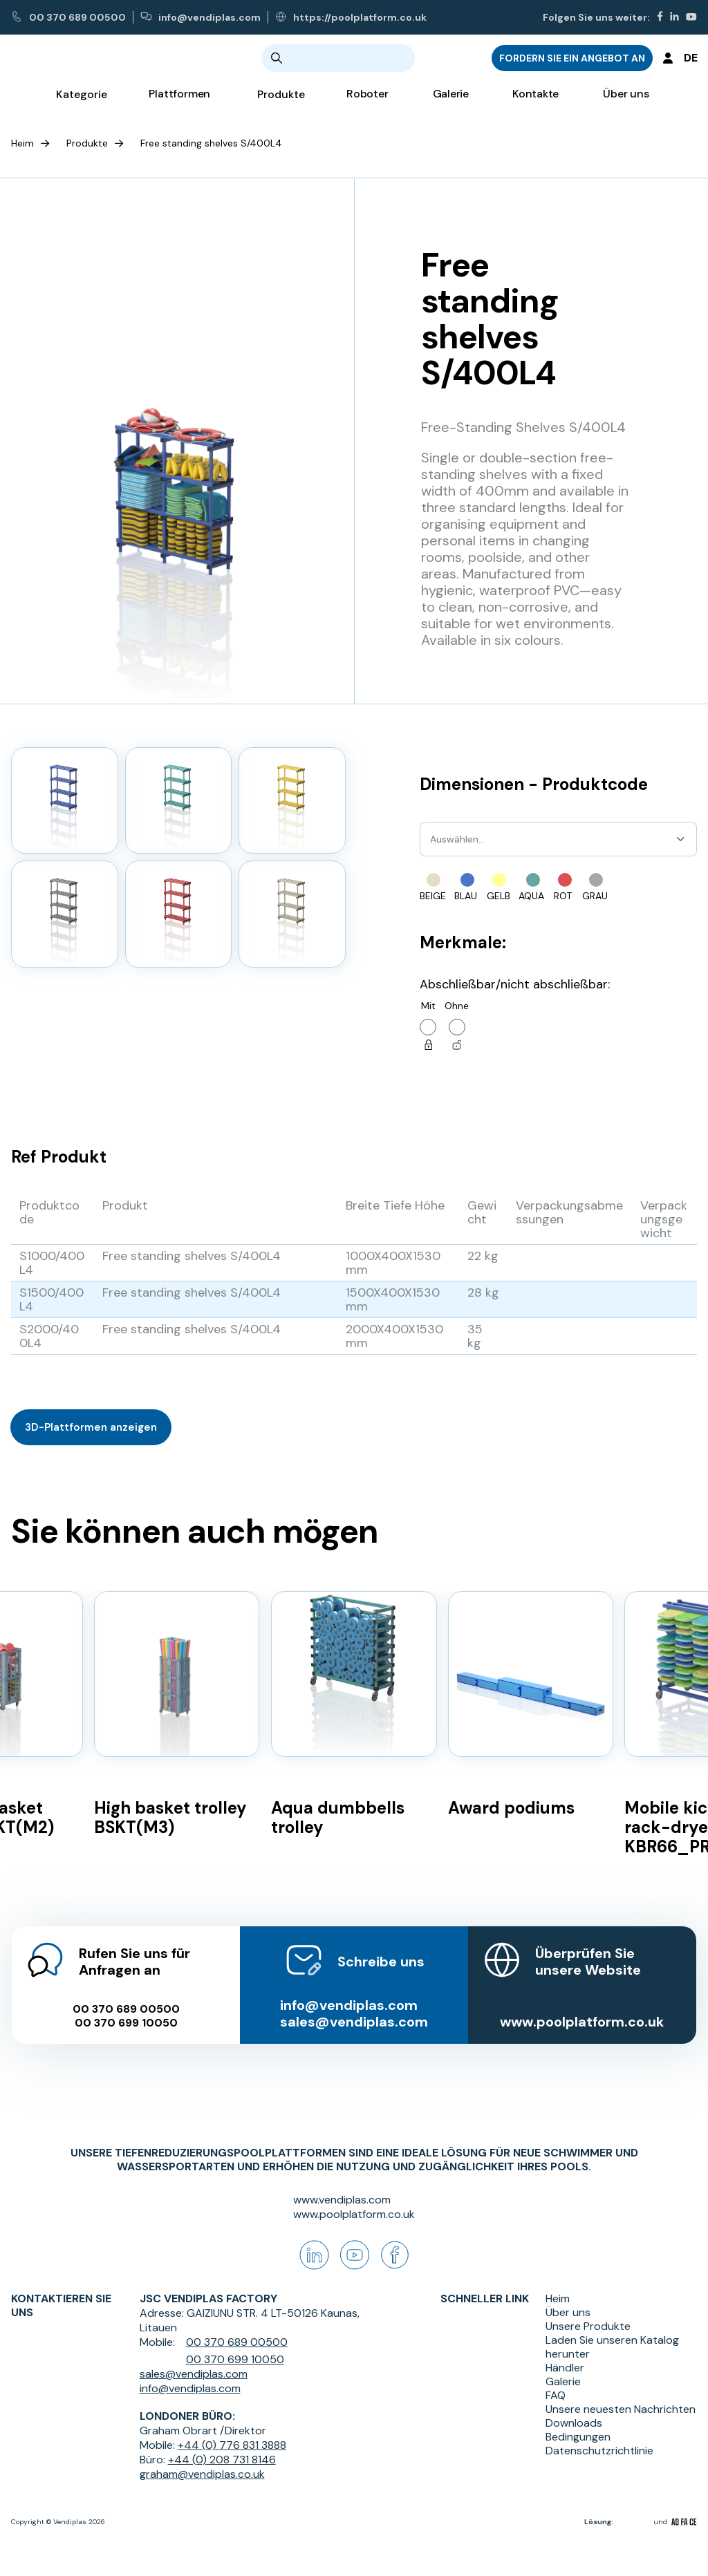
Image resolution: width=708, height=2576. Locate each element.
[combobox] (431, 838)
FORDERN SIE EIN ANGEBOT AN (572, 63)
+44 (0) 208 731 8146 (222, 2459)
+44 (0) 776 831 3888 (232, 2445)
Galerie (451, 104)
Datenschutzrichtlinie (599, 2451)
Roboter (367, 104)
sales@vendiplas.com (354, 2007)
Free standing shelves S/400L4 (211, 143)
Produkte (87, 143)
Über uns (626, 104)
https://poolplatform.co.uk (351, 17)
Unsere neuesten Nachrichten (621, 2409)
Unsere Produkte (588, 2326)
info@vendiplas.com (200, 17)
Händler (565, 2368)
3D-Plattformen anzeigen (91, 1427)
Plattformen (179, 104)
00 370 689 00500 (68, 17)
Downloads (574, 2423)
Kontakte (535, 104)
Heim (22, 143)
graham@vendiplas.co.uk (202, 2474)
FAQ (556, 2396)
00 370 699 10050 (125, 2008)
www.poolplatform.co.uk (582, 2007)
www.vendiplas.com (342, 2199)
